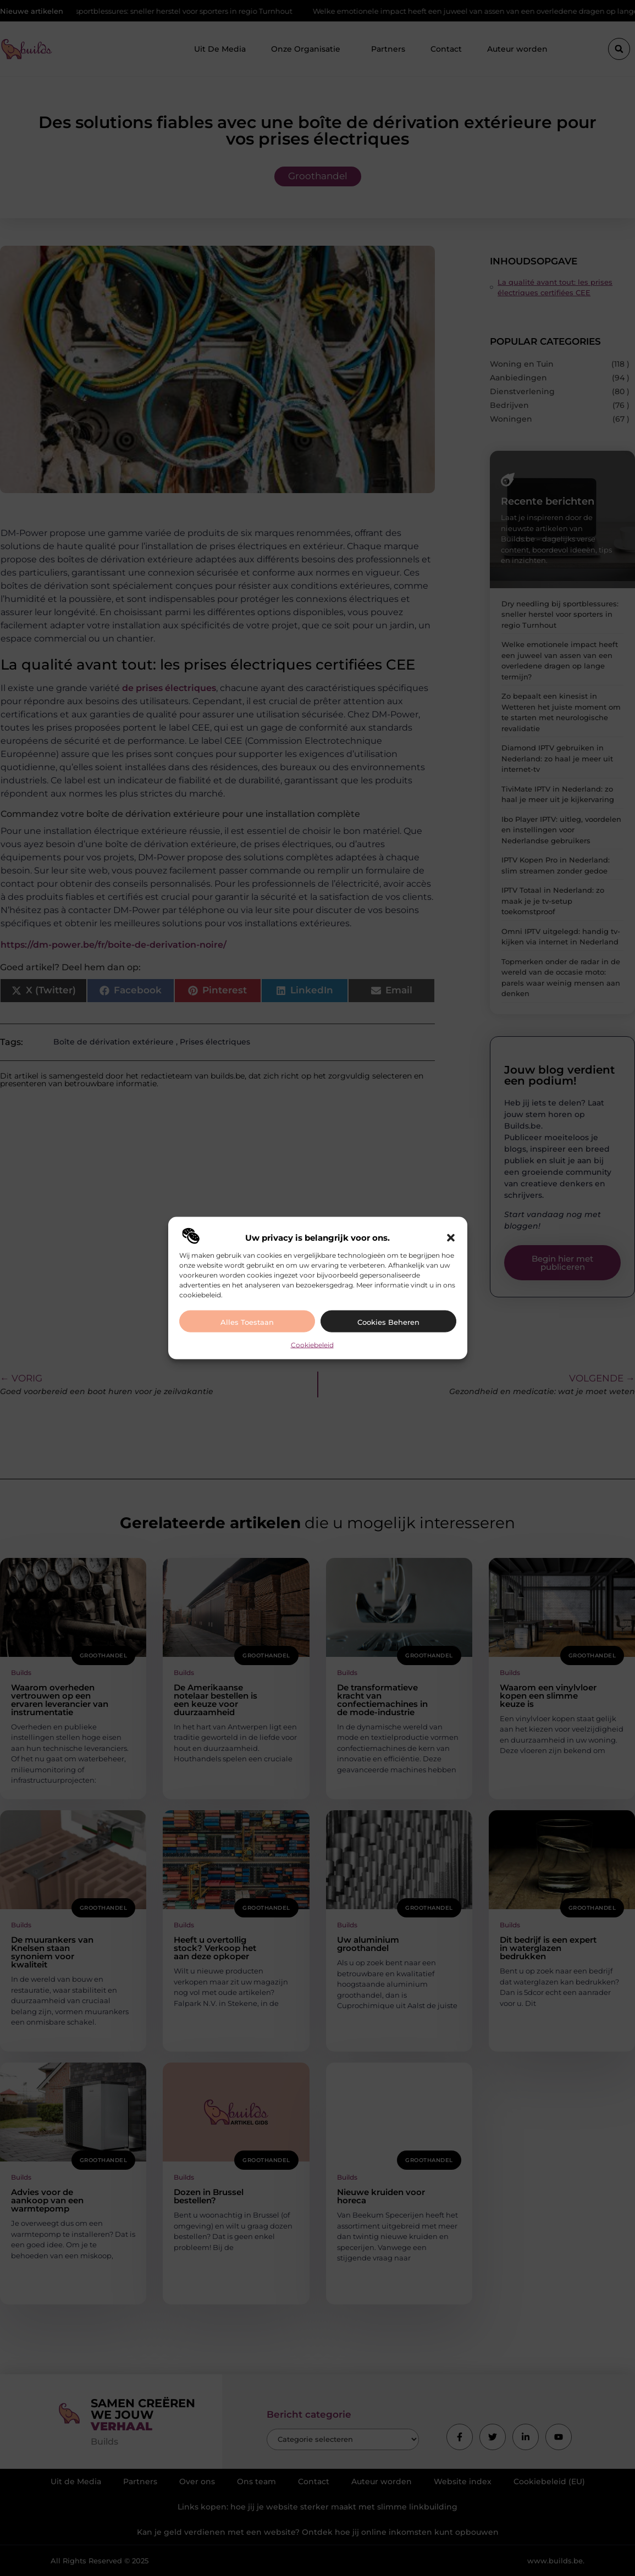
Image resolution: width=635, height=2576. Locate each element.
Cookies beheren (388, 1321)
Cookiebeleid (312, 1344)
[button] (450, 1237)
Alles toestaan (247, 1321)
